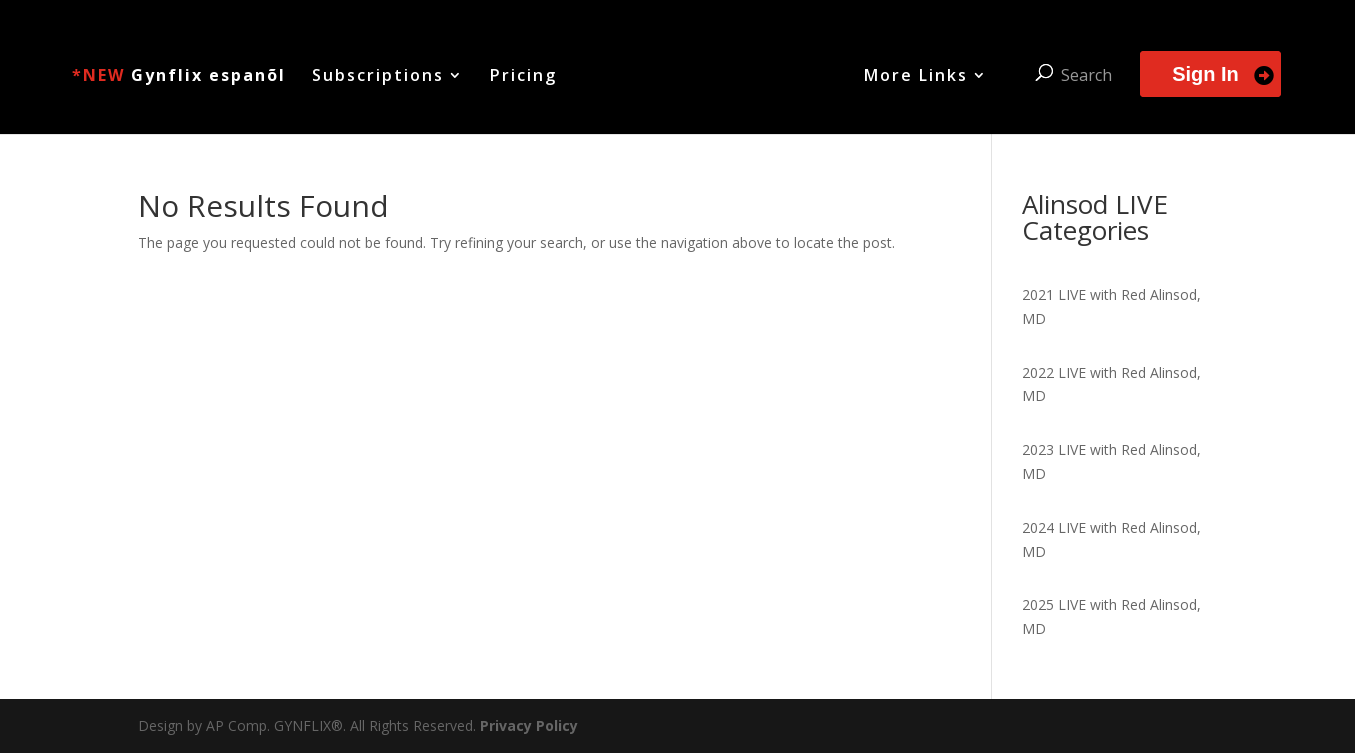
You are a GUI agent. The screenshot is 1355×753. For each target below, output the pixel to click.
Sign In (1205, 74)
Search (1086, 75)
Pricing (523, 77)
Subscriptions (378, 77)
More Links (916, 77)
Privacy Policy (529, 725)
